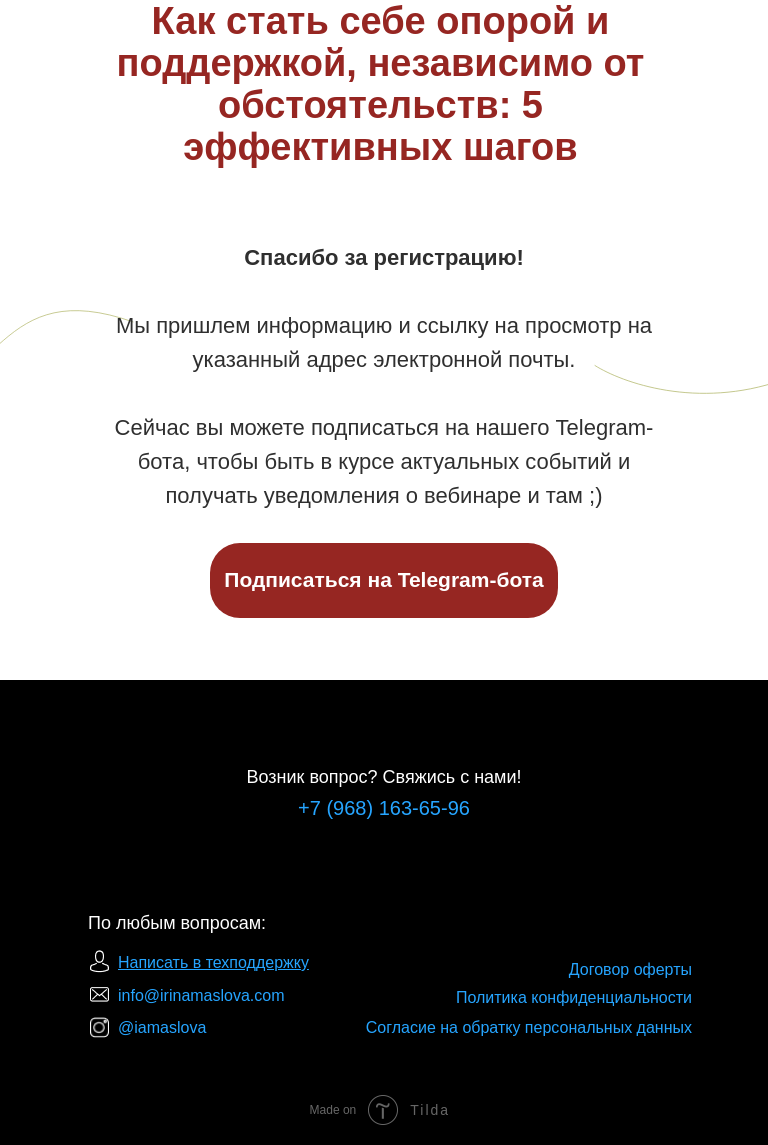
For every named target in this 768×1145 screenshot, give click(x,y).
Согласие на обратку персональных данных (529, 1027)
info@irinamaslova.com (201, 995)
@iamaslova (162, 1027)
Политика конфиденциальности (574, 997)
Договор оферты (630, 969)
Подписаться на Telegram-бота (383, 579)
